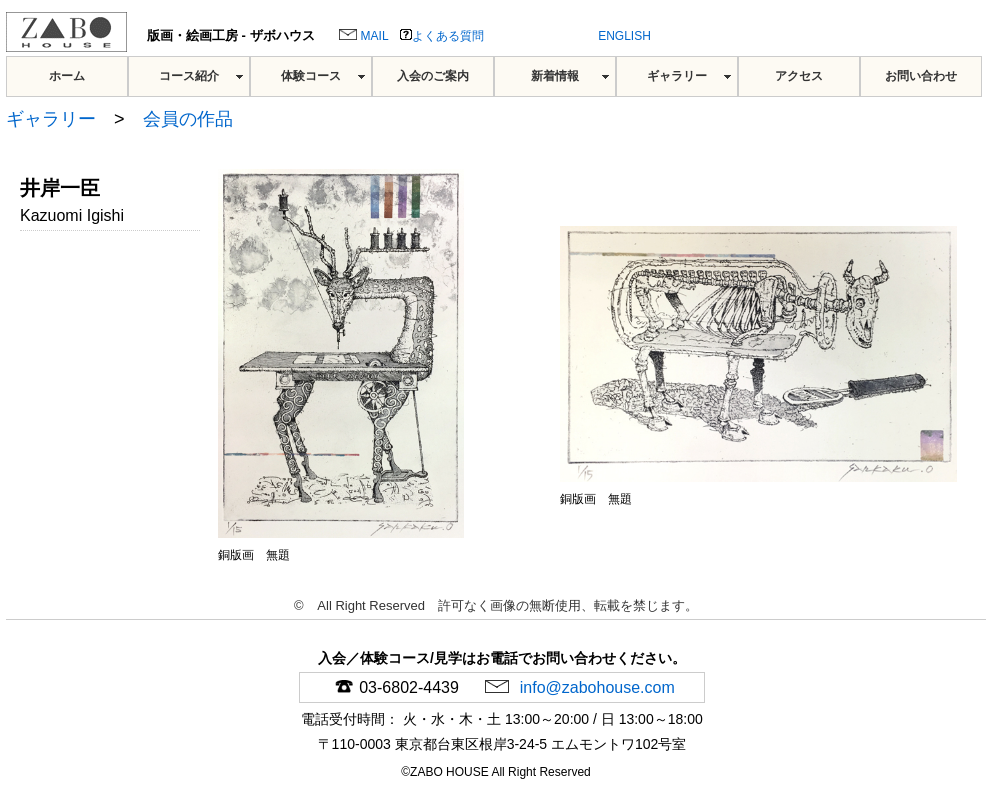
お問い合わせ (921, 76)
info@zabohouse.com (594, 687)
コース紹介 (189, 76)
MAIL (364, 36)
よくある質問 (442, 36)
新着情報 (555, 76)
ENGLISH (624, 36)
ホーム (67, 76)
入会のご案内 (433, 76)
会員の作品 (188, 119)
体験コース (311, 76)
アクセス (799, 76)
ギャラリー (677, 76)
